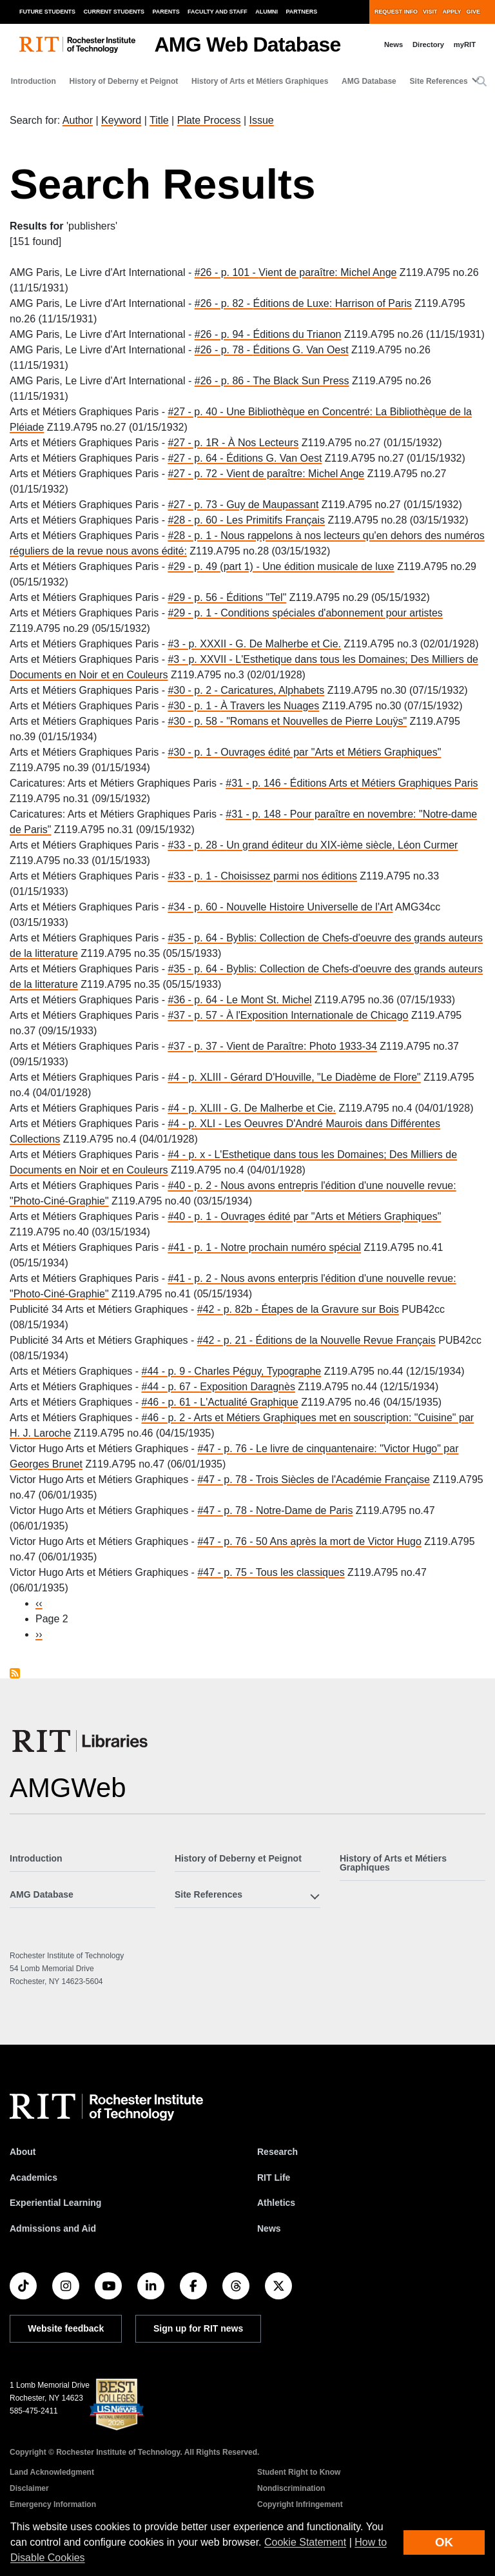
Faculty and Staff (218, 11)
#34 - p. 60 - (197, 906)
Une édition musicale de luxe (328, 566)
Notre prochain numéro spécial (290, 1247)
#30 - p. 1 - (194, 705)
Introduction (33, 81)
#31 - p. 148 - (258, 814)
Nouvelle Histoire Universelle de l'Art (309, 906)
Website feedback (66, 2328)
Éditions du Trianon (297, 334)
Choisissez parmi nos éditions (288, 875)
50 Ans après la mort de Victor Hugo (339, 1541)
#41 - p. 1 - (194, 1247)
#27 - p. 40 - (197, 411)
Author (78, 120)
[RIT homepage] (77, 45)
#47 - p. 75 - (226, 1572)
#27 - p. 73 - (197, 504)
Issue (261, 120)
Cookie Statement (305, 2542)
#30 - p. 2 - (194, 690)
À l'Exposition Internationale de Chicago (317, 1015)
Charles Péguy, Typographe (257, 1371)
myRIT (465, 44)
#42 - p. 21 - (226, 1340)
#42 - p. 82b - (229, 1309)
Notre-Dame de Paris (304, 1510)
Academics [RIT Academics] (33, 2177)
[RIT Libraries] (81, 1741)
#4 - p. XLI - (196, 1123)
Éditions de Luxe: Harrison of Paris (332, 303)
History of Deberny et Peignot (124, 81)
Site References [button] (439, 81)
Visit (430, 11)
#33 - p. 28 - (197, 845)
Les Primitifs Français (275, 520)
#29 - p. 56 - (197, 597)
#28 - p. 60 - (197, 520)
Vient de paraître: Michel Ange (327, 272)
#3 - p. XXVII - (201, 659)
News (393, 44)
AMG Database (369, 81)
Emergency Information (53, 2504)
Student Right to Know (298, 2472)
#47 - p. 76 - (226, 1448)
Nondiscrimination (291, 2488)
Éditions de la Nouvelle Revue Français (346, 1340)
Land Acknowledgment (52, 2472)
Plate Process (209, 120)
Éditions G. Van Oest (300, 349)
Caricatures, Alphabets (272, 690)
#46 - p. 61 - (171, 1402)
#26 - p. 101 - (227, 272)
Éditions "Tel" (256, 597)
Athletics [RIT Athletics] (276, 2202)
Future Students (47, 11)
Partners (302, 11)
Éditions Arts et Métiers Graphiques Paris (384, 783)
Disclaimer (29, 2488)
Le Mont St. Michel (269, 999)
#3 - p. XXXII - (201, 643)
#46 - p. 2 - (168, 1417)
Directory (428, 44)
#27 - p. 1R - (198, 442)
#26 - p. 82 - (224, 303)
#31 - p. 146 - (258, 783)
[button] (481, 82)
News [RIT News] (269, 2228)
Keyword (121, 120)
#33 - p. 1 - (194, 875)
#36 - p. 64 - (197, 999)
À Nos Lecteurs (263, 442)
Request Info (396, 11)
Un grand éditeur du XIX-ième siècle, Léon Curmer (342, 845)
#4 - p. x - (191, 1154)
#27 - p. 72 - (197, 473)
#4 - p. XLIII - (199, 1077)
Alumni (266, 11)
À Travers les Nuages (269, 705)
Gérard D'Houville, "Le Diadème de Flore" (325, 1077)
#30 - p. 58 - (197, 721)
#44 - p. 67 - (171, 1386)
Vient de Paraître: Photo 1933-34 (301, 1046)
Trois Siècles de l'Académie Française (343, 1479)
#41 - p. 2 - (194, 1278)
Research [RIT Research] (277, 2152)
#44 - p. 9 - (168, 1371)
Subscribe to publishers (15, 1673)
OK (444, 2542)
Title (159, 120)
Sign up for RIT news (198, 2328)
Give (473, 11)
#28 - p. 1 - (194, 535)
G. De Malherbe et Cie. (288, 643)
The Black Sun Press (301, 380)
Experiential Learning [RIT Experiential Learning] (55, 2202)
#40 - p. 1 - (194, 1216)
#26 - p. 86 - (224, 380)
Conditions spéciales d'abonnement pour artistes (331, 612)
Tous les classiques (300, 1572)
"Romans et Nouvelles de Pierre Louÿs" (316, 721)
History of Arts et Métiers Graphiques (259, 81)
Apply (452, 11)
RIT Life (273, 2177)
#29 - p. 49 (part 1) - (215, 566)
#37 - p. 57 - (197, 1015)
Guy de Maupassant (272, 504)
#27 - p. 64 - (197, 458)
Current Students (114, 11)
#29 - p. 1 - (194, 612)
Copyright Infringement (300, 2504)
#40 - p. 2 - (194, 1185)
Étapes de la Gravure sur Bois (329, 1309)
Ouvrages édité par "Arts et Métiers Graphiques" (330, 752)
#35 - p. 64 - (197, 937)
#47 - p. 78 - (226, 1479)
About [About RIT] (22, 2152)
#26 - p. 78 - (224, 349)
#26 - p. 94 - (224, 334)
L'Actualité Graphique (249, 1402)
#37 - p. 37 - (197, 1046)
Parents (166, 11)
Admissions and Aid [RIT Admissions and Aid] (53, 2228)
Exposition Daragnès (247, 1386)
